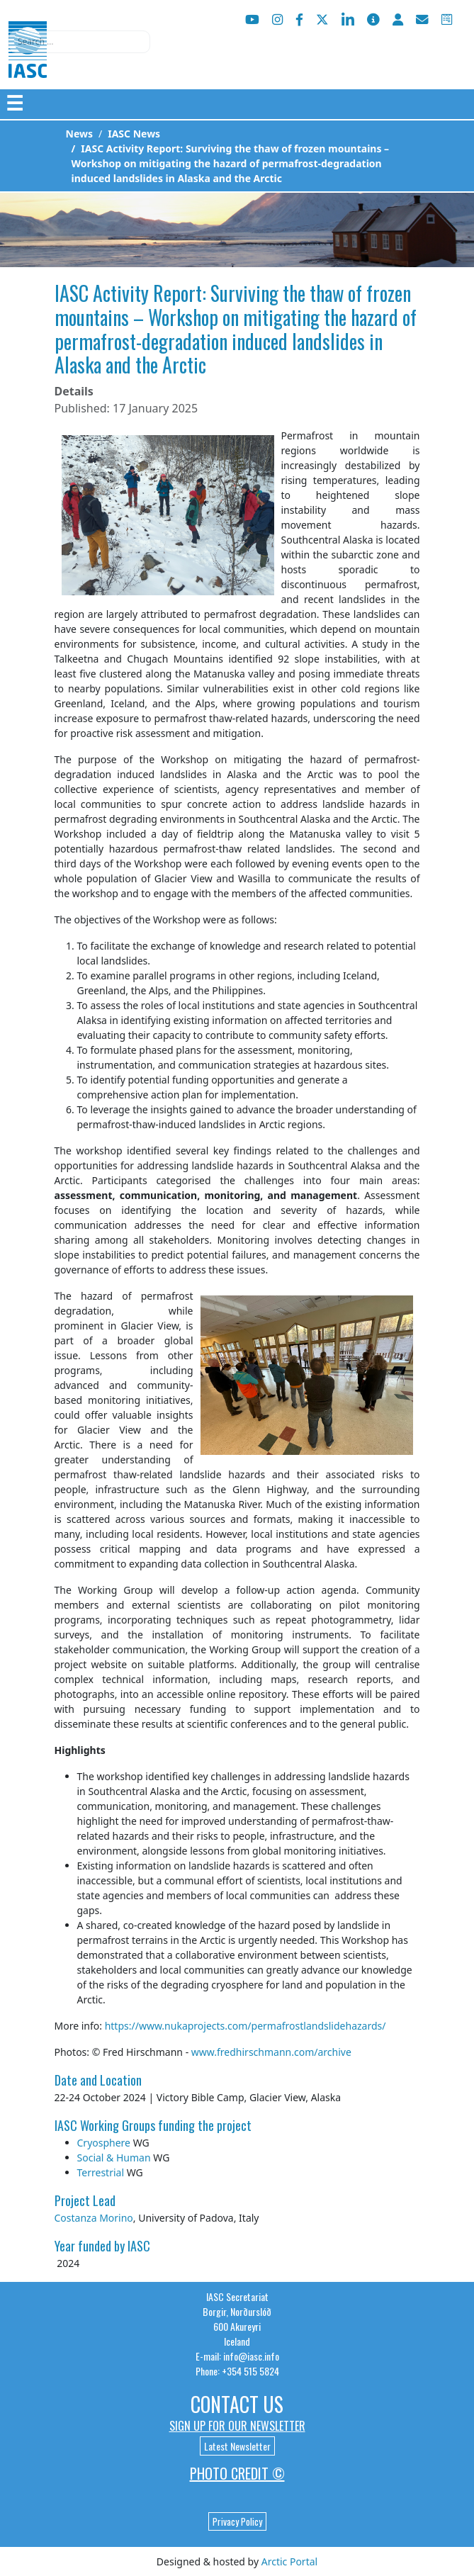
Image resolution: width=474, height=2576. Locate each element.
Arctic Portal (289, 2561)
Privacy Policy (237, 2521)
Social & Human (114, 2157)
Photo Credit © (237, 2473)
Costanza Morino (94, 2218)
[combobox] (79, 41)
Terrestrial (101, 2172)
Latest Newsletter (237, 2446)
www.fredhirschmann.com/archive (271, 2052)
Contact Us (237, 2404)
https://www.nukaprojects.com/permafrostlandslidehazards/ (245, 2025)
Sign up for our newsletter (237, 2425)
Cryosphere (104, 2142)
